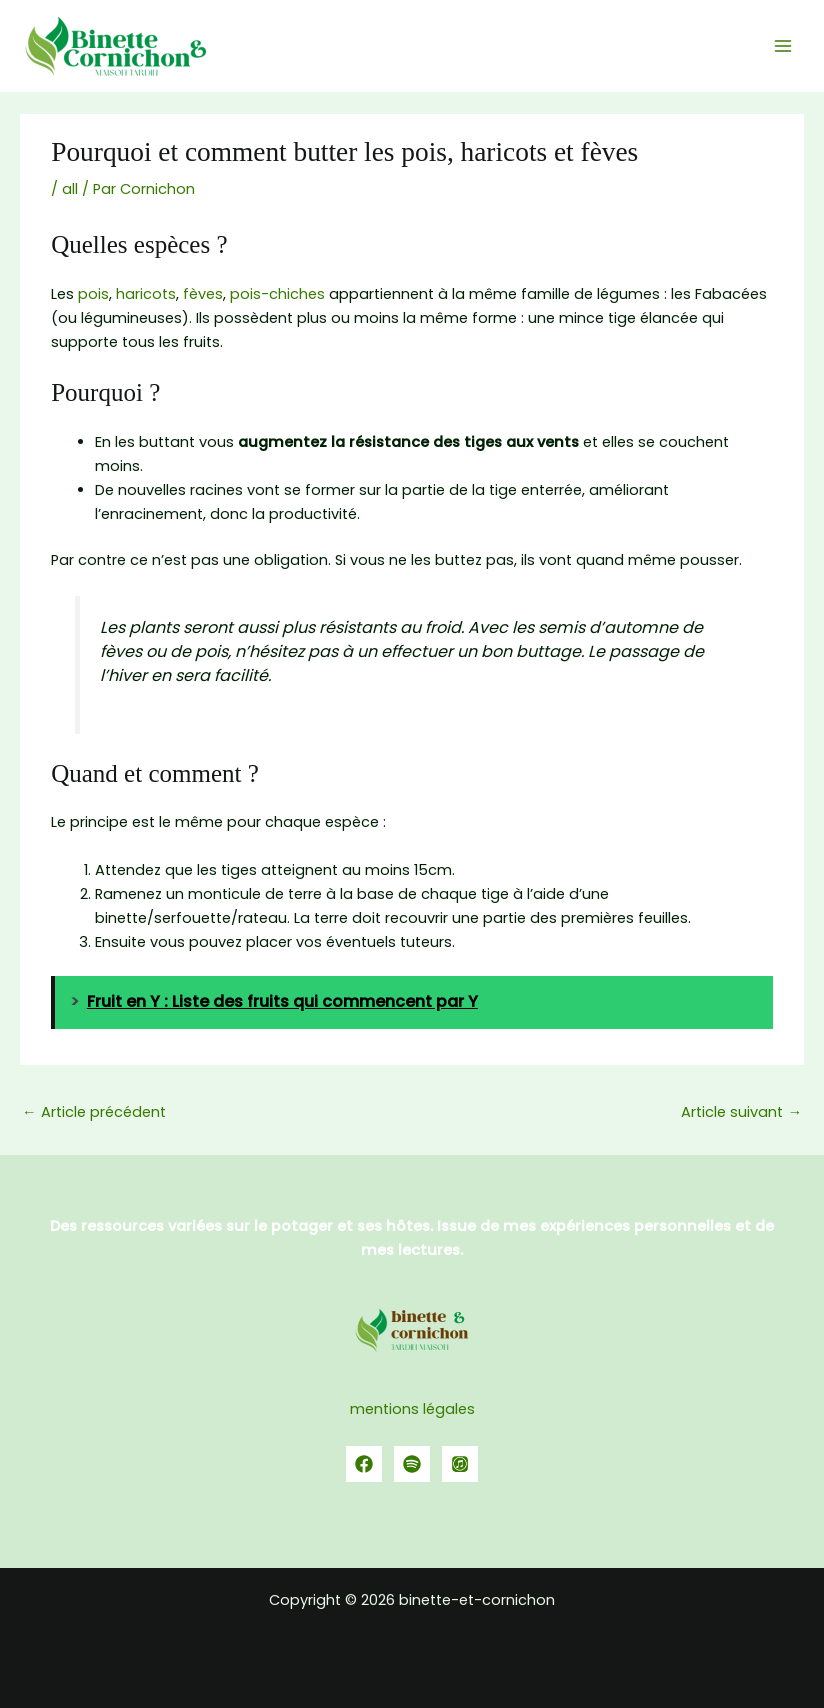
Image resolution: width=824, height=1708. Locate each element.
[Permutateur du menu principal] (783, 46)
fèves (203, 294)
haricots (146, 294)
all (70, 189)
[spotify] (412, 1464)
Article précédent (94, 1112)
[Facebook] (364, 1464)
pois (93, 294)
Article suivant (741, 1112)
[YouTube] (460, 1464)
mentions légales (412, 1409)
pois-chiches (277, 294)
